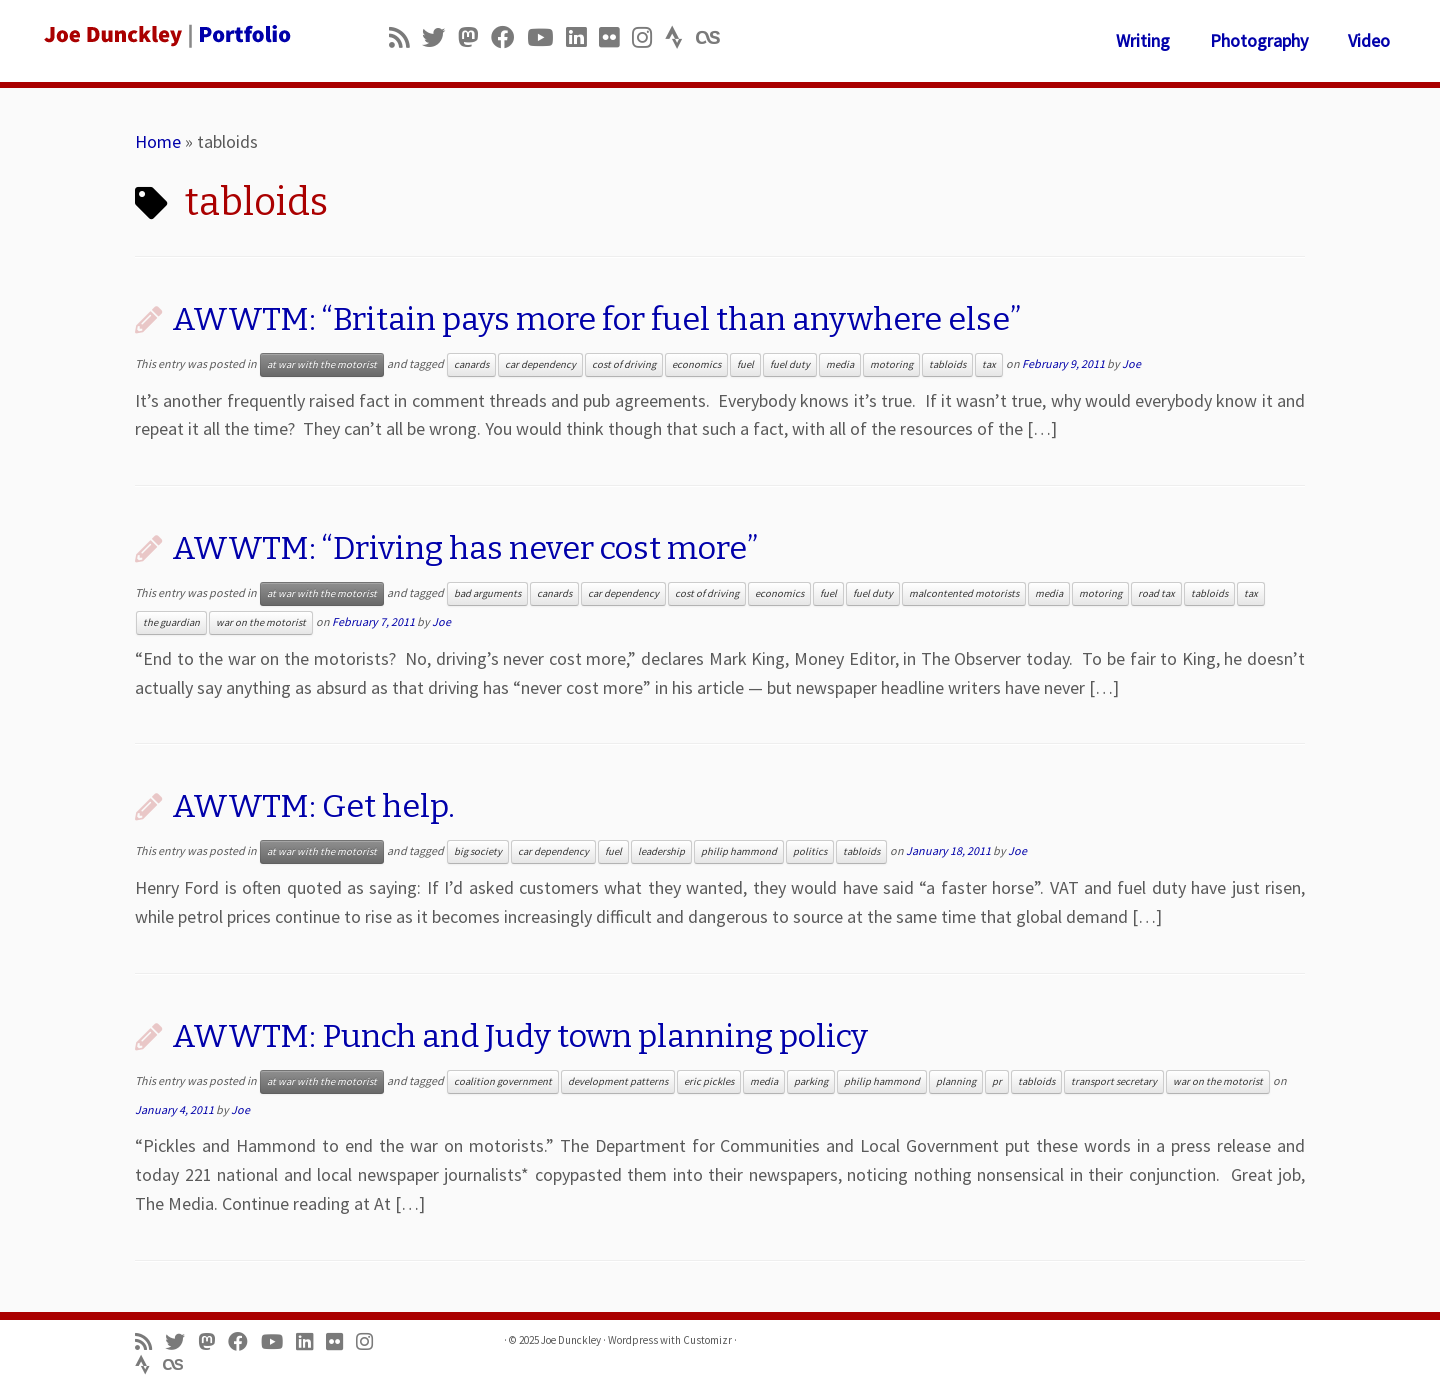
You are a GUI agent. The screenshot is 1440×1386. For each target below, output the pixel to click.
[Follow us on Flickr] (615, 37)
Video (1369, 40)
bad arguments (487, 593)
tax (989, 364)
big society (478, 851)
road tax (1156, 593)
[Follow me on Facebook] (509, 37)
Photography (1259, 40)
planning (956, 1081)
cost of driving (624, 364)
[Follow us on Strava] (680, 37)
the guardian (171, 622)
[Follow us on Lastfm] (714, 37)
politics (810, 851)
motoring (891, 364)
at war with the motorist (322, 364)
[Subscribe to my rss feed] (405, 37)
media (840, 364)
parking (811, 1081)
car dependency (540, 364)
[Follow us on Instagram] (648, 37)
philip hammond (739, 851)
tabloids (947, 364)
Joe (1131, 363)
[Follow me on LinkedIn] (582, 37)
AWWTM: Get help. (313, 806)
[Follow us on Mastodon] (474, 37)
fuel (745, 364)
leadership (661, 851)
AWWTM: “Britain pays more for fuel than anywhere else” (596, 319)
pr (997, 1081)
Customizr (707, 1340)
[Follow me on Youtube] (546, 37)
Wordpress (633, 1340)
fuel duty (790, 364)
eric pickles (709, 1081)
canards (471, 364)
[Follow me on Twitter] (440, 37)
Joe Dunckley (571, 1340)
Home (158, 141)
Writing (1143, 40)
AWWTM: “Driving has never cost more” (465, 548)
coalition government (503, 1081)
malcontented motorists (964, 593)
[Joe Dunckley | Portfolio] (166, 35)
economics (696, 364)
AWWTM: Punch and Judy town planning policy (520, 1036)
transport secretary (1114, 1081)
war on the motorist (261, 622)
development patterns (618, 1081)
